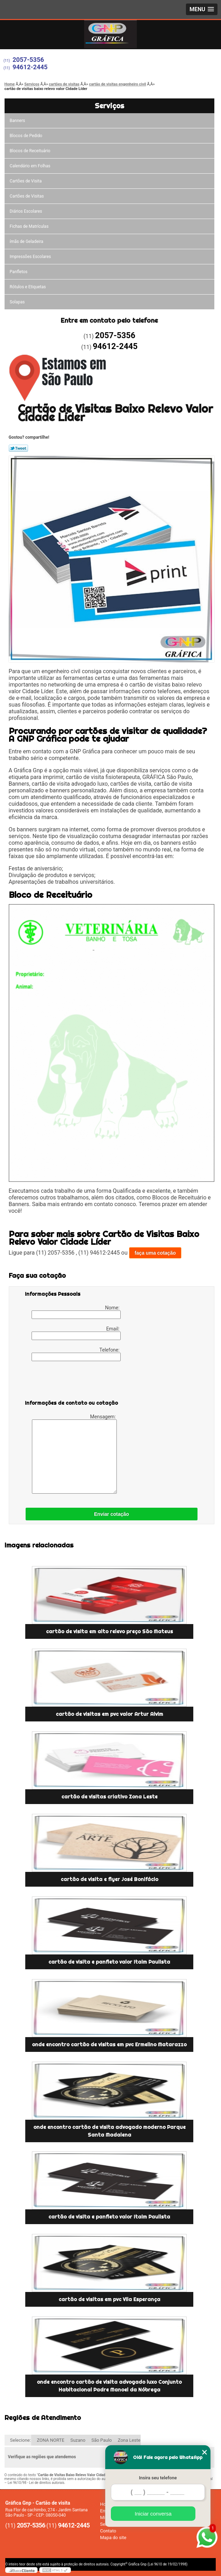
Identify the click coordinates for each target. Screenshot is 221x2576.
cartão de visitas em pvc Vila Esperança (109, 2299)
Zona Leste (129, 2440)
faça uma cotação (155, 1253)
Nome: (76, 1312)
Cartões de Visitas (27, 196)
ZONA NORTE (51, 2440)
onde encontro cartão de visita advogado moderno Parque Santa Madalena (109, 2131)
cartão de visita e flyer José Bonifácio (109, 1879)
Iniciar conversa (153, 2514)
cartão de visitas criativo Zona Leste (109, 1796)
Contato (108, 2530)
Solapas (17, 302)
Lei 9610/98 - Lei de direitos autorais (36, 2483)
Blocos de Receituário (30, 150)
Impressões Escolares (30, 256)
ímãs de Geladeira (26, 241)
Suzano (77, 2440)
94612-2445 (30, 67)
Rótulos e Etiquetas (28, 286)
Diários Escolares (26, 211)
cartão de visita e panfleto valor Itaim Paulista (109, 1962)
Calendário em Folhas (30, 165)
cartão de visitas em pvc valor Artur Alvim (109, 1714)
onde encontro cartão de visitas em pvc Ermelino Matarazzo (109, 2044)
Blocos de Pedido (26, 135)
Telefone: (76, 1354)
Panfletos (19, 271)
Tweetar (18, 448)
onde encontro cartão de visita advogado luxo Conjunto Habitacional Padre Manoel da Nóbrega (109, 2386)
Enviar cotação (111, 1514)
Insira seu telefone (158, 2477)
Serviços (109, 105)
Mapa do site (113, 2537)
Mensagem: (74, 1454)
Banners (17, 120)
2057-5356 (28, 59)
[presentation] (69, 1382)
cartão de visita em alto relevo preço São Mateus (109, 1631)
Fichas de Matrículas (29, 226)
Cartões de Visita (26, 181)
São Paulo (101, 2440)
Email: (76, 1333)
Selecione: (20, 2440)
